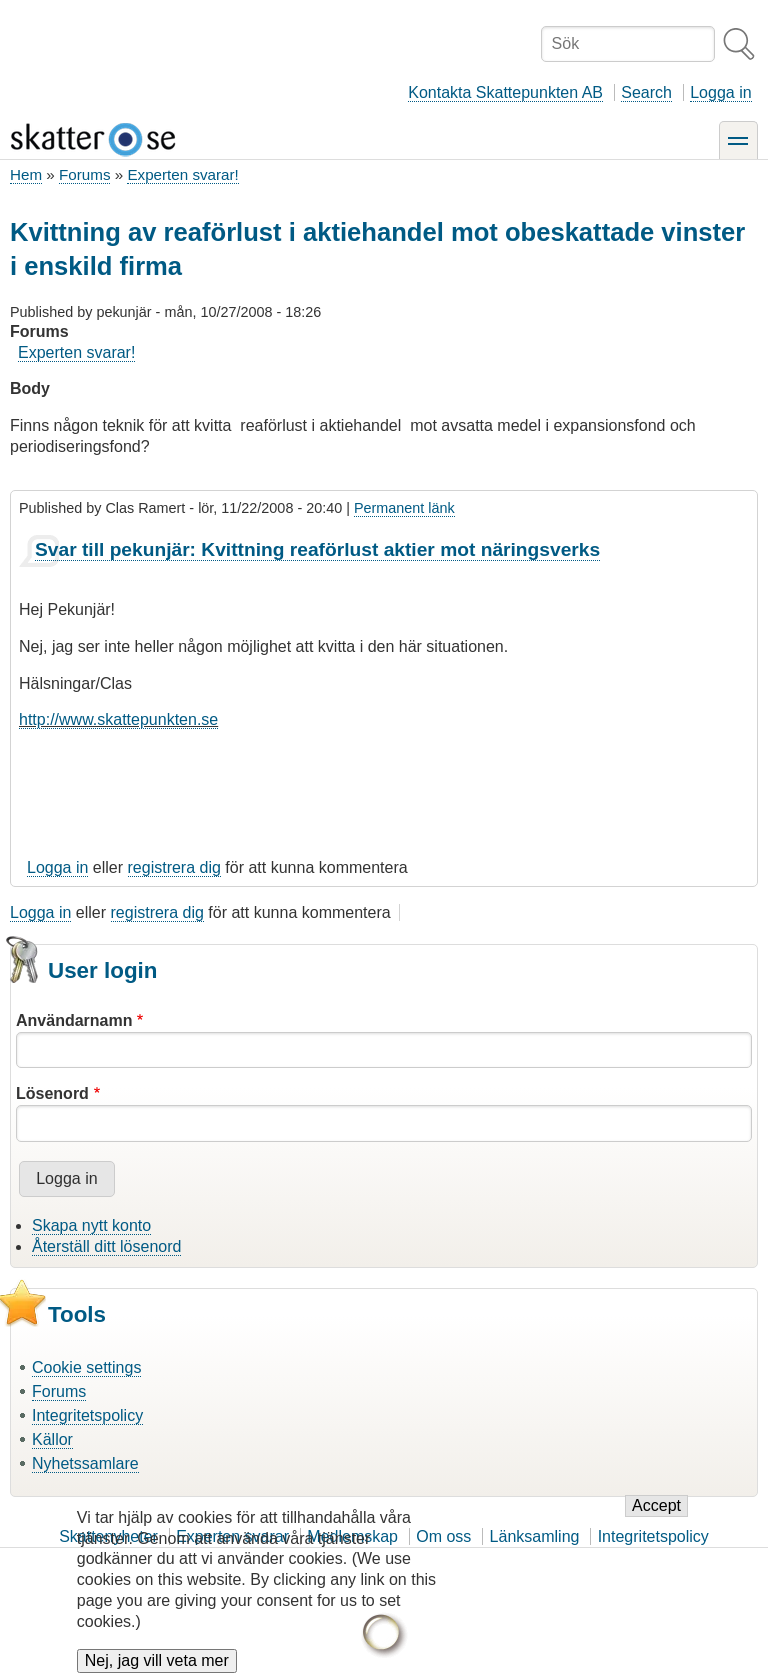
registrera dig (174, 867)
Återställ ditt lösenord (106, 1246)
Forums (84, 174)
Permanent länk (404, 508)
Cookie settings (86, 1367)
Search (646, 92)
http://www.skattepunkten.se (118, 719)
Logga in (720, 92)
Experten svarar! (182, 174)
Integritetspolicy (87, 1415)
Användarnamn (74, 1020)
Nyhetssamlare (85, 1463)
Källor (52, 1439)
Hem (26, 174)
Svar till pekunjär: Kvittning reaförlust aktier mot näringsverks (317, 549)
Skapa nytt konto (91, 1225)
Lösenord (52, 1093)
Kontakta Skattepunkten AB (505, 92)
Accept (656, 1521)
